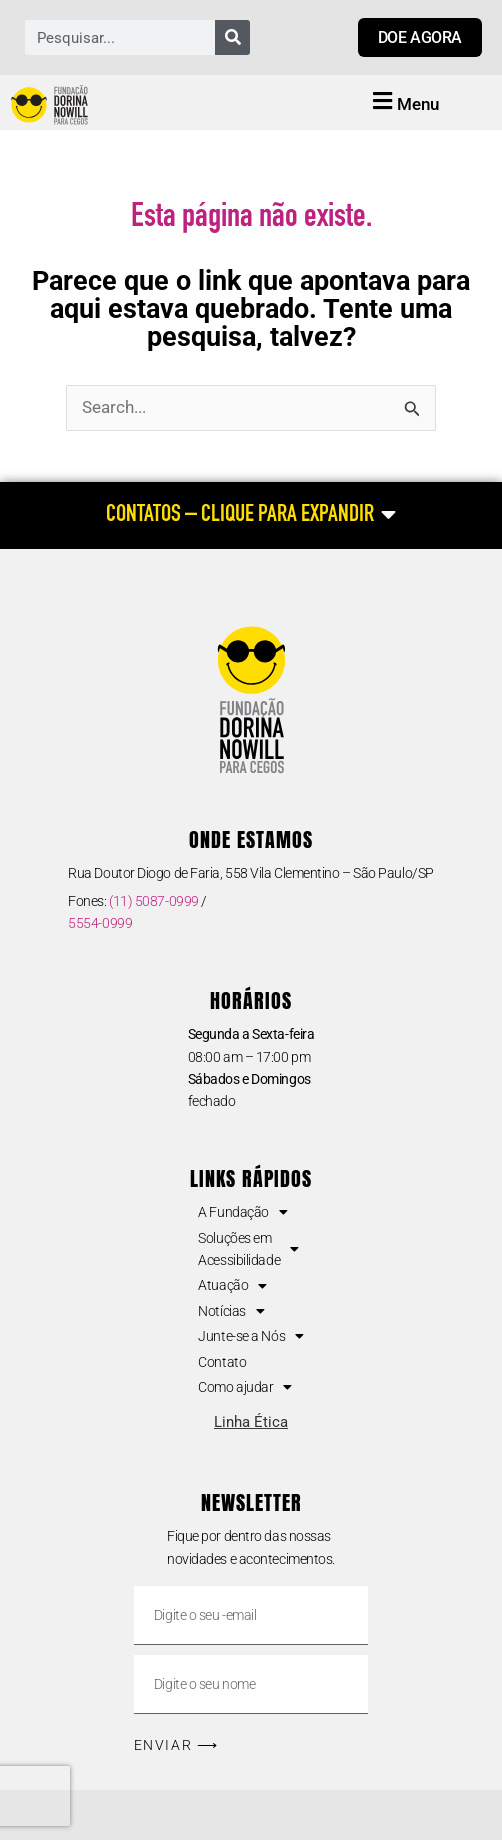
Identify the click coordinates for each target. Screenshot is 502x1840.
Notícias (231, 1311)
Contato (222, 1362)
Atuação (232, 1285)
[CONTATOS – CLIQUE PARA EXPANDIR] (251, 515)
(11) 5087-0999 (154, 901)
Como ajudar (245, 1387)
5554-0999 (100, 923)
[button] (403, 103)
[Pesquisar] (232, 37)
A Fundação (242, 1212)
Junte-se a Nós (250, 1336)
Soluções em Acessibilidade (248, 1249)
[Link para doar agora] (420, 37)
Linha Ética (251, 1422)
